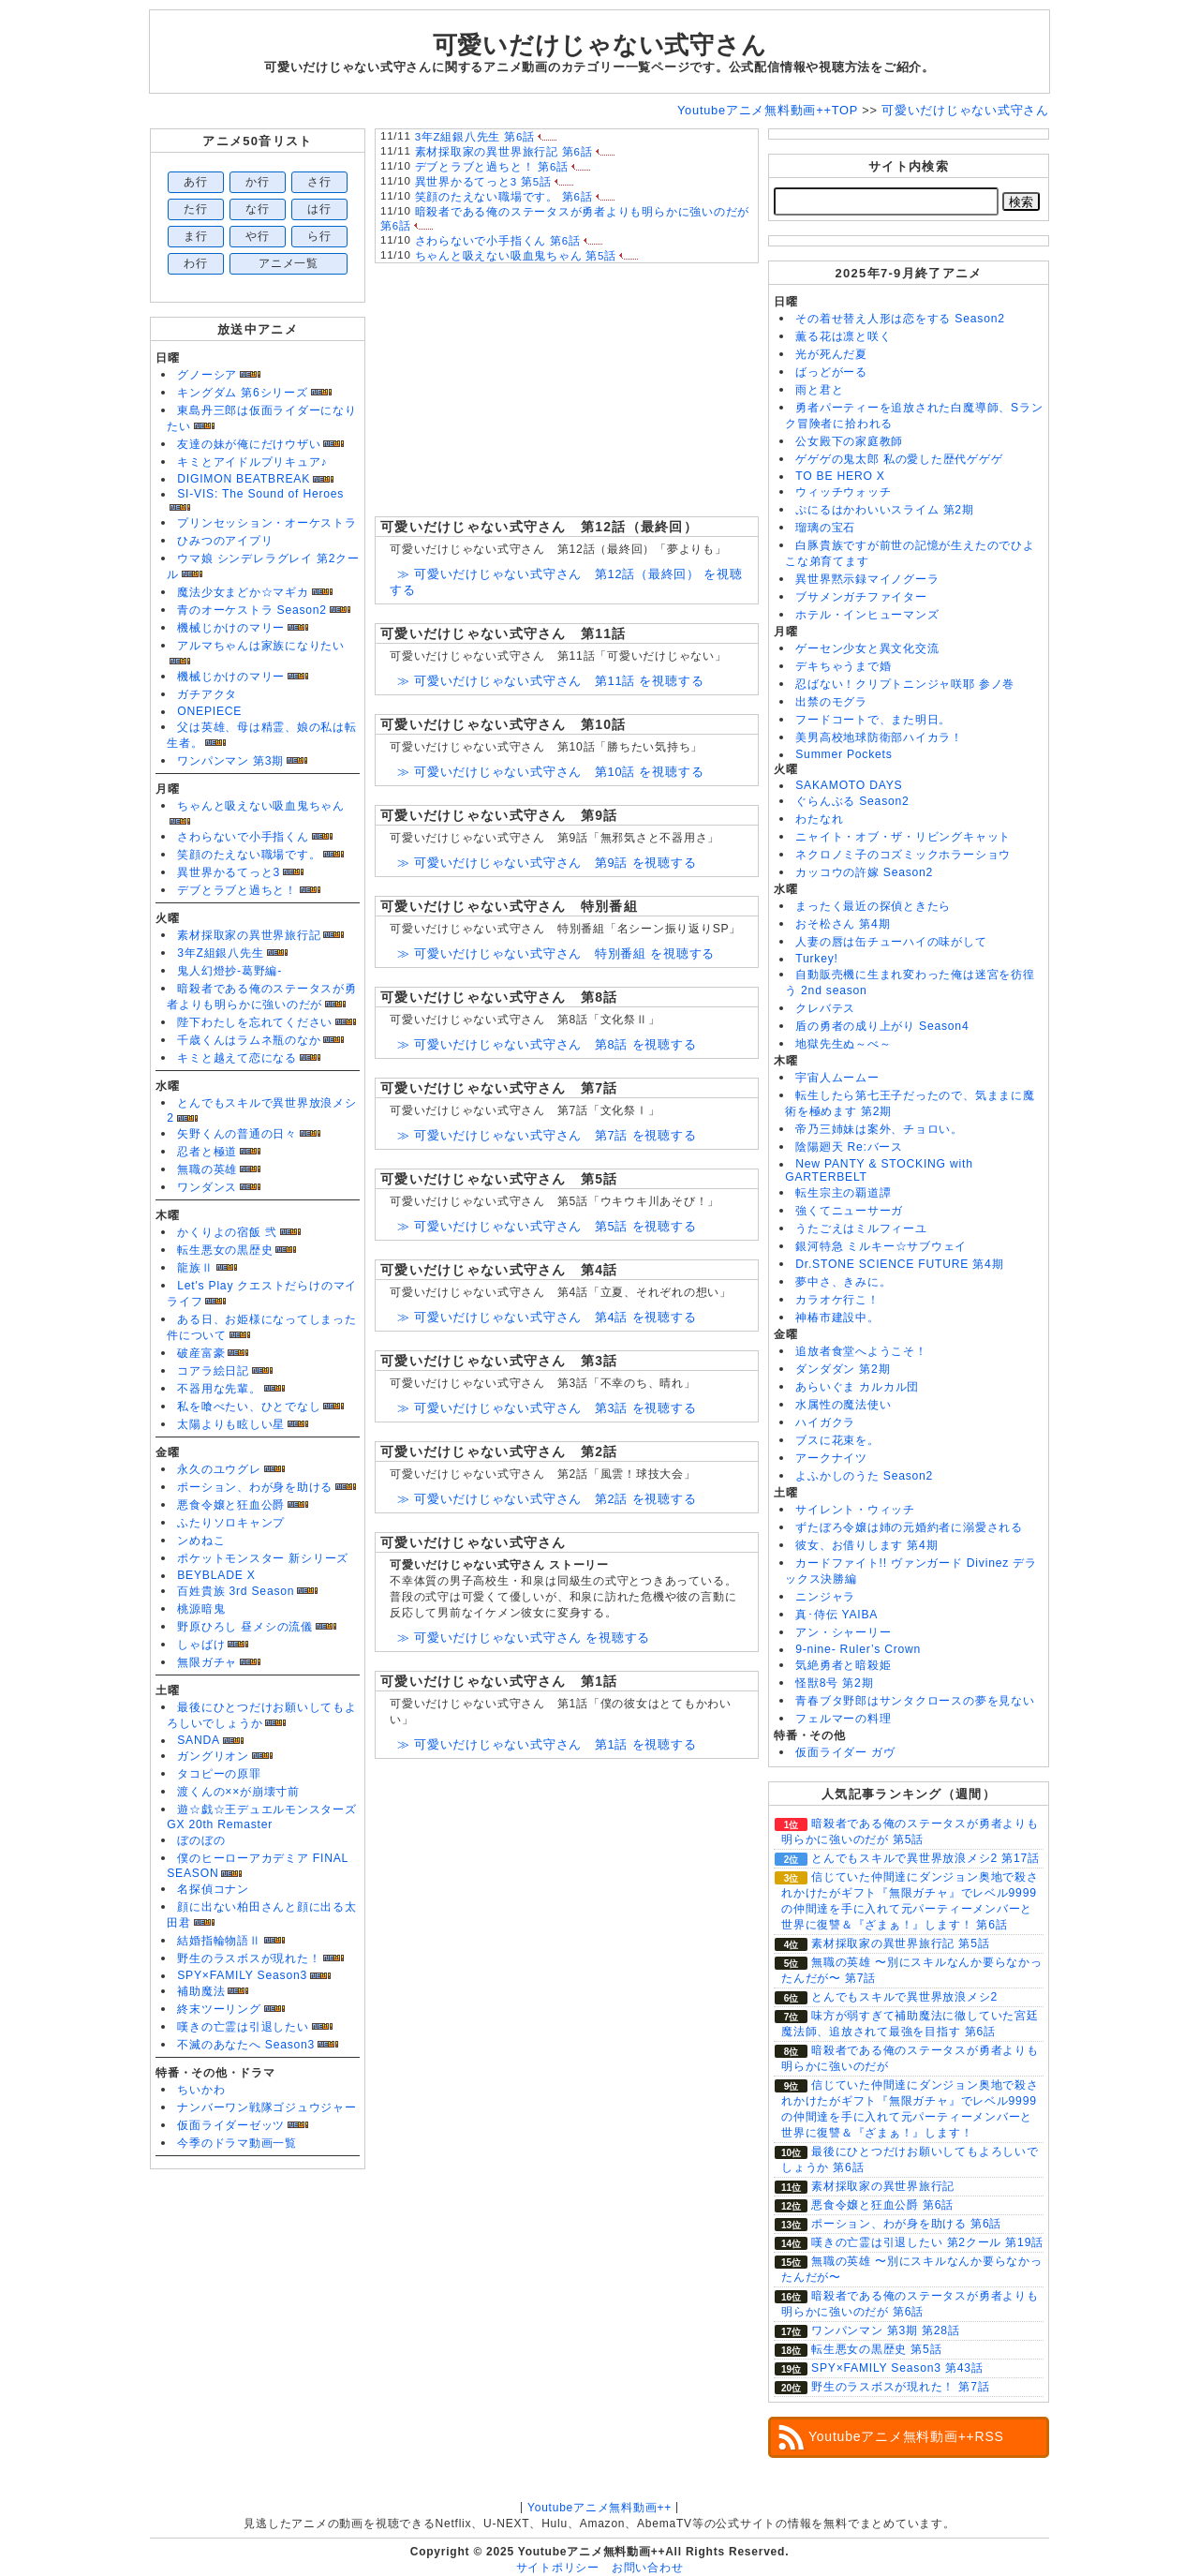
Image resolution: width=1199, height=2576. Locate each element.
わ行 (196, 263)
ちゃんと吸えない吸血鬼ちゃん (261, 805)
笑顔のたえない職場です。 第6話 (504, 196)
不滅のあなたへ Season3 (246, 2044)
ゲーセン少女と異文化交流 (867, 648)
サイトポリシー (558, 2567)
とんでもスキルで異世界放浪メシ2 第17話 (925, 1858)
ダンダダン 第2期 (842, 1369)
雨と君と (819, 389)
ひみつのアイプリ (225, 540)
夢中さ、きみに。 (843, 1281)
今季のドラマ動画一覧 (237, 2143)
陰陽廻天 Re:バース (849, 1147)
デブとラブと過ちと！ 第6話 (492, 166)
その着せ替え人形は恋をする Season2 (900, 318)
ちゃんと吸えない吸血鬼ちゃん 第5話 (515, 255)
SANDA (198, 1740)
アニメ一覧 (288, 263)
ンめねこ (201, 1540)
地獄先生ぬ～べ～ (843, 1043)
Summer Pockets (843, 754)
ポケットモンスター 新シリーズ (262, 1558)
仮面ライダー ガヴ (845, 1752)
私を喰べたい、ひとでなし (248, 1406)
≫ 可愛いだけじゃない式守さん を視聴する (523, 1637)
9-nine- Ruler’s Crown (858, 1649)
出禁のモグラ (831, 701)
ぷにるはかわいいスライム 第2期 (884, 509)
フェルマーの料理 (843, 1718)
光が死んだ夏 (831, 354)
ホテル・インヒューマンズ (867, 614)
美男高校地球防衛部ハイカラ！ (879, 737)
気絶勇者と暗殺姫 (843, 1665)
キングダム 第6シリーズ (242, 392)
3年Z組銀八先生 (220, 953)
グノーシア (207, 374)
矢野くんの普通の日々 (237, 1133)
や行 (257, 236)
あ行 (196, 181)
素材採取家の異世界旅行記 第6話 (504, 151)
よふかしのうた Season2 (864, 1475)
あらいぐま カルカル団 (857, 1386)
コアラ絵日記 (213, 1370)
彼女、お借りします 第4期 (866, 1545)
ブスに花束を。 (837, 1440)
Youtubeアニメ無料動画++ (599, 2507)
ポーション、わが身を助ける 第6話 (906, 2223)
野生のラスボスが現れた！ (248, 1958)
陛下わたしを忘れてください (255, 1022)
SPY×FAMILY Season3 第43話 (897, 2368)
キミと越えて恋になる (237, 1058)
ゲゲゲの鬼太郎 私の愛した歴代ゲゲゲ (898, 459)
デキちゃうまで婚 (843, 666)
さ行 (319, 181)
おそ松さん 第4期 (842, 924)
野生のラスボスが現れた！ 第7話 (900, 2386)
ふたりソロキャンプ (231, 1522)
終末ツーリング (218, 2009)
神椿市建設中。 (837, 1317)
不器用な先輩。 (218, 1388)
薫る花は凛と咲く (843, 336)
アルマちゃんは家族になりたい (261, 645)
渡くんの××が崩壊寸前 (238, 1791)
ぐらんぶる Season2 (852, 801)
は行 (319, 209)
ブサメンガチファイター (860, 596)
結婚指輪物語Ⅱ (218, 1940)
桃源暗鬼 (201, 1609)
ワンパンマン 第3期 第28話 (885, 2330)
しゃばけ (201, 1644)
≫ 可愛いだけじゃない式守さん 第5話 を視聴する (546, 1226)
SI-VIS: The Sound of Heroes (260, 493)
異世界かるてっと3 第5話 (483, 181)
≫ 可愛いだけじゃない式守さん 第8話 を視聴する (546, 1044)
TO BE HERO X (839, 476)
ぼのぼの (201, 1840)
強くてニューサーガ (849, 1210)
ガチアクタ (207, 694)
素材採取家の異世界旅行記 (248, 935)
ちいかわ (201, 2089)
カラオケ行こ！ (837, 1299)
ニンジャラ (825, 1596)
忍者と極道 (207, 1151)
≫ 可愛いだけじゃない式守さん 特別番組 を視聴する (556, 953)
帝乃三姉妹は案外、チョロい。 (879, 1129)
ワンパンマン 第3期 (230, 760)
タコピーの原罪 (218, 1773)
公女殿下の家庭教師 (849, 441)
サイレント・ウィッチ (855, 1509)
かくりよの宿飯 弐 (226, 1232)
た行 (196, 209)
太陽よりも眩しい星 (231, 1424)
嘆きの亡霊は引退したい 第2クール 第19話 (927, 2242)
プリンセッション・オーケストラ (267, 522)
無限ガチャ (207, 1662)
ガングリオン (213, 1756)
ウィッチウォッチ (843, 492)
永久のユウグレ (218, 1469)
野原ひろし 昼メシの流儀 (245, 1626)
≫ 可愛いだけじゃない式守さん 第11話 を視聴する (550, 681)
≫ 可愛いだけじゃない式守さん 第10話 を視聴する (550, 772)
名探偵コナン (213, 1889)
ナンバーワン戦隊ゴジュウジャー (267, 2107)
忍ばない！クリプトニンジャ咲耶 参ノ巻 (904, 684)
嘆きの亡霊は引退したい (242, 2026)
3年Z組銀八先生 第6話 (475, 136)
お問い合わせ (648, 2567)
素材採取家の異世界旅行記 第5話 (900, 1943)
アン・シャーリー (843, 1632)
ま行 (196, 236)
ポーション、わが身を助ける (255, 1487)
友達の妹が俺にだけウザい (248, 444)
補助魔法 (201, 1991)
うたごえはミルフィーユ (860, 1228)
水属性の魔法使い (843, 1404)
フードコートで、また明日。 (873, 719)
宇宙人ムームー (837, 1077)
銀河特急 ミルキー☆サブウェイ (881, 1246)
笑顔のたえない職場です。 (248, 854)
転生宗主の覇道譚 (843, 1192)
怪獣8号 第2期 (834, 1683)
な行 (257, 209)
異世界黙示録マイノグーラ (867, 579)
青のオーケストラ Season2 (252, 610)
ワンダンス (207, 1187)
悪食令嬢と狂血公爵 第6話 (882, 2204)
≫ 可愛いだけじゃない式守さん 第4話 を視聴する (546, 1317)
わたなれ (819, 819)
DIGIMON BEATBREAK (243, 478)
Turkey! (816, 958)
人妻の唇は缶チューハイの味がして (890, 941)
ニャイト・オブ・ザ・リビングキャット (903, 836)
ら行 (319, 236)
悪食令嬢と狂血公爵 (231, 1504)
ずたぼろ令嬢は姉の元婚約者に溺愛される (909, 1527)
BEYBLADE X (216, 1575)
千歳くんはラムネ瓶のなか (248, 1040)
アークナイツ (831, 1458)
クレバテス (825, 1008)
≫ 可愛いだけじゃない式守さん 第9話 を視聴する (546, 863)
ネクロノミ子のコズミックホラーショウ (903, 854)
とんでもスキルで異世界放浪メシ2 (904, 1996)
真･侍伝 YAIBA (836, 1614)
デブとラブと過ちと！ (237, 890)
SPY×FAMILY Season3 (242, 1975)
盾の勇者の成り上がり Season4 (882, 1026)
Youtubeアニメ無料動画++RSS (906, 2436)
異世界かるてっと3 (228, 872)
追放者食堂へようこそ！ (860, 1351)
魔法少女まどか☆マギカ (242, 592)
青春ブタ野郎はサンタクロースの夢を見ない (914, 1700)
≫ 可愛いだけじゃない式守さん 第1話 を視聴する (546, 1744)
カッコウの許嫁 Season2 (864, 872)
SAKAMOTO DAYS (848, 785)
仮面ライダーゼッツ (231, 2125)
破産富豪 (201, 1353)
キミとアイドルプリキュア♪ (252, 462)
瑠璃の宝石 (825, 527)
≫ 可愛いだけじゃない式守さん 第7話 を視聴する (546, 1135)
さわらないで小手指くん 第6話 (498, 240)
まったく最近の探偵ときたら (873, 906)
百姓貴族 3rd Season (235, 1591)
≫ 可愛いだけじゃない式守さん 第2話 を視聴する (546, 1499)
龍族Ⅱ (195, 1267)
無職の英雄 (207, 1169)
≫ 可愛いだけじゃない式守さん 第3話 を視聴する (546, 1408)
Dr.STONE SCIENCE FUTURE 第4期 (899, 1264)
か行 (257, 181)
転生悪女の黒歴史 (225, 1250)
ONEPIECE (209, 711)
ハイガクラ (825, 1422)
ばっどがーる (831, 372)
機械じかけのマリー (231, 627)
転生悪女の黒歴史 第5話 (876, 2349)
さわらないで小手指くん (242, 836)
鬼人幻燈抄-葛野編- (229, 970)
